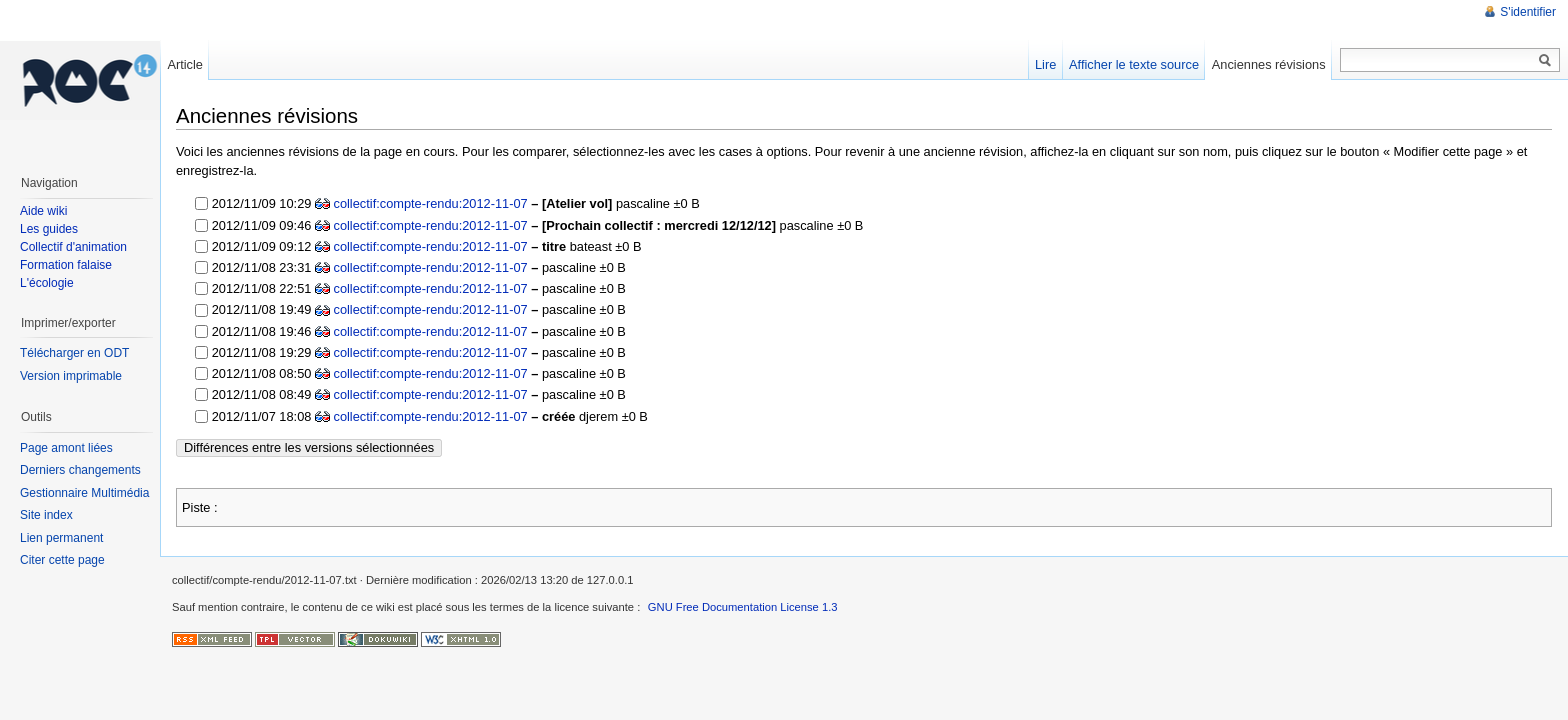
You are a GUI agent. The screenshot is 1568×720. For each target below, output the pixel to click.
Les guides (49, 229)
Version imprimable (71, 376)
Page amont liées (66, 448)
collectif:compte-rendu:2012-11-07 (431, 203)
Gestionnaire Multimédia (84, 493)
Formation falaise (66, 265)
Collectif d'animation (73, 247)
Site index (46, 515)
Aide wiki (43, 211)
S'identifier (1528, 12)
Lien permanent (61, 538)
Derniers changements (80, 470)
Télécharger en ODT (74, 353)
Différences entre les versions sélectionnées (309, 447)
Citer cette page (62, 560)
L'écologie (47, 283)
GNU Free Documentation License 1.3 (743, 607)
